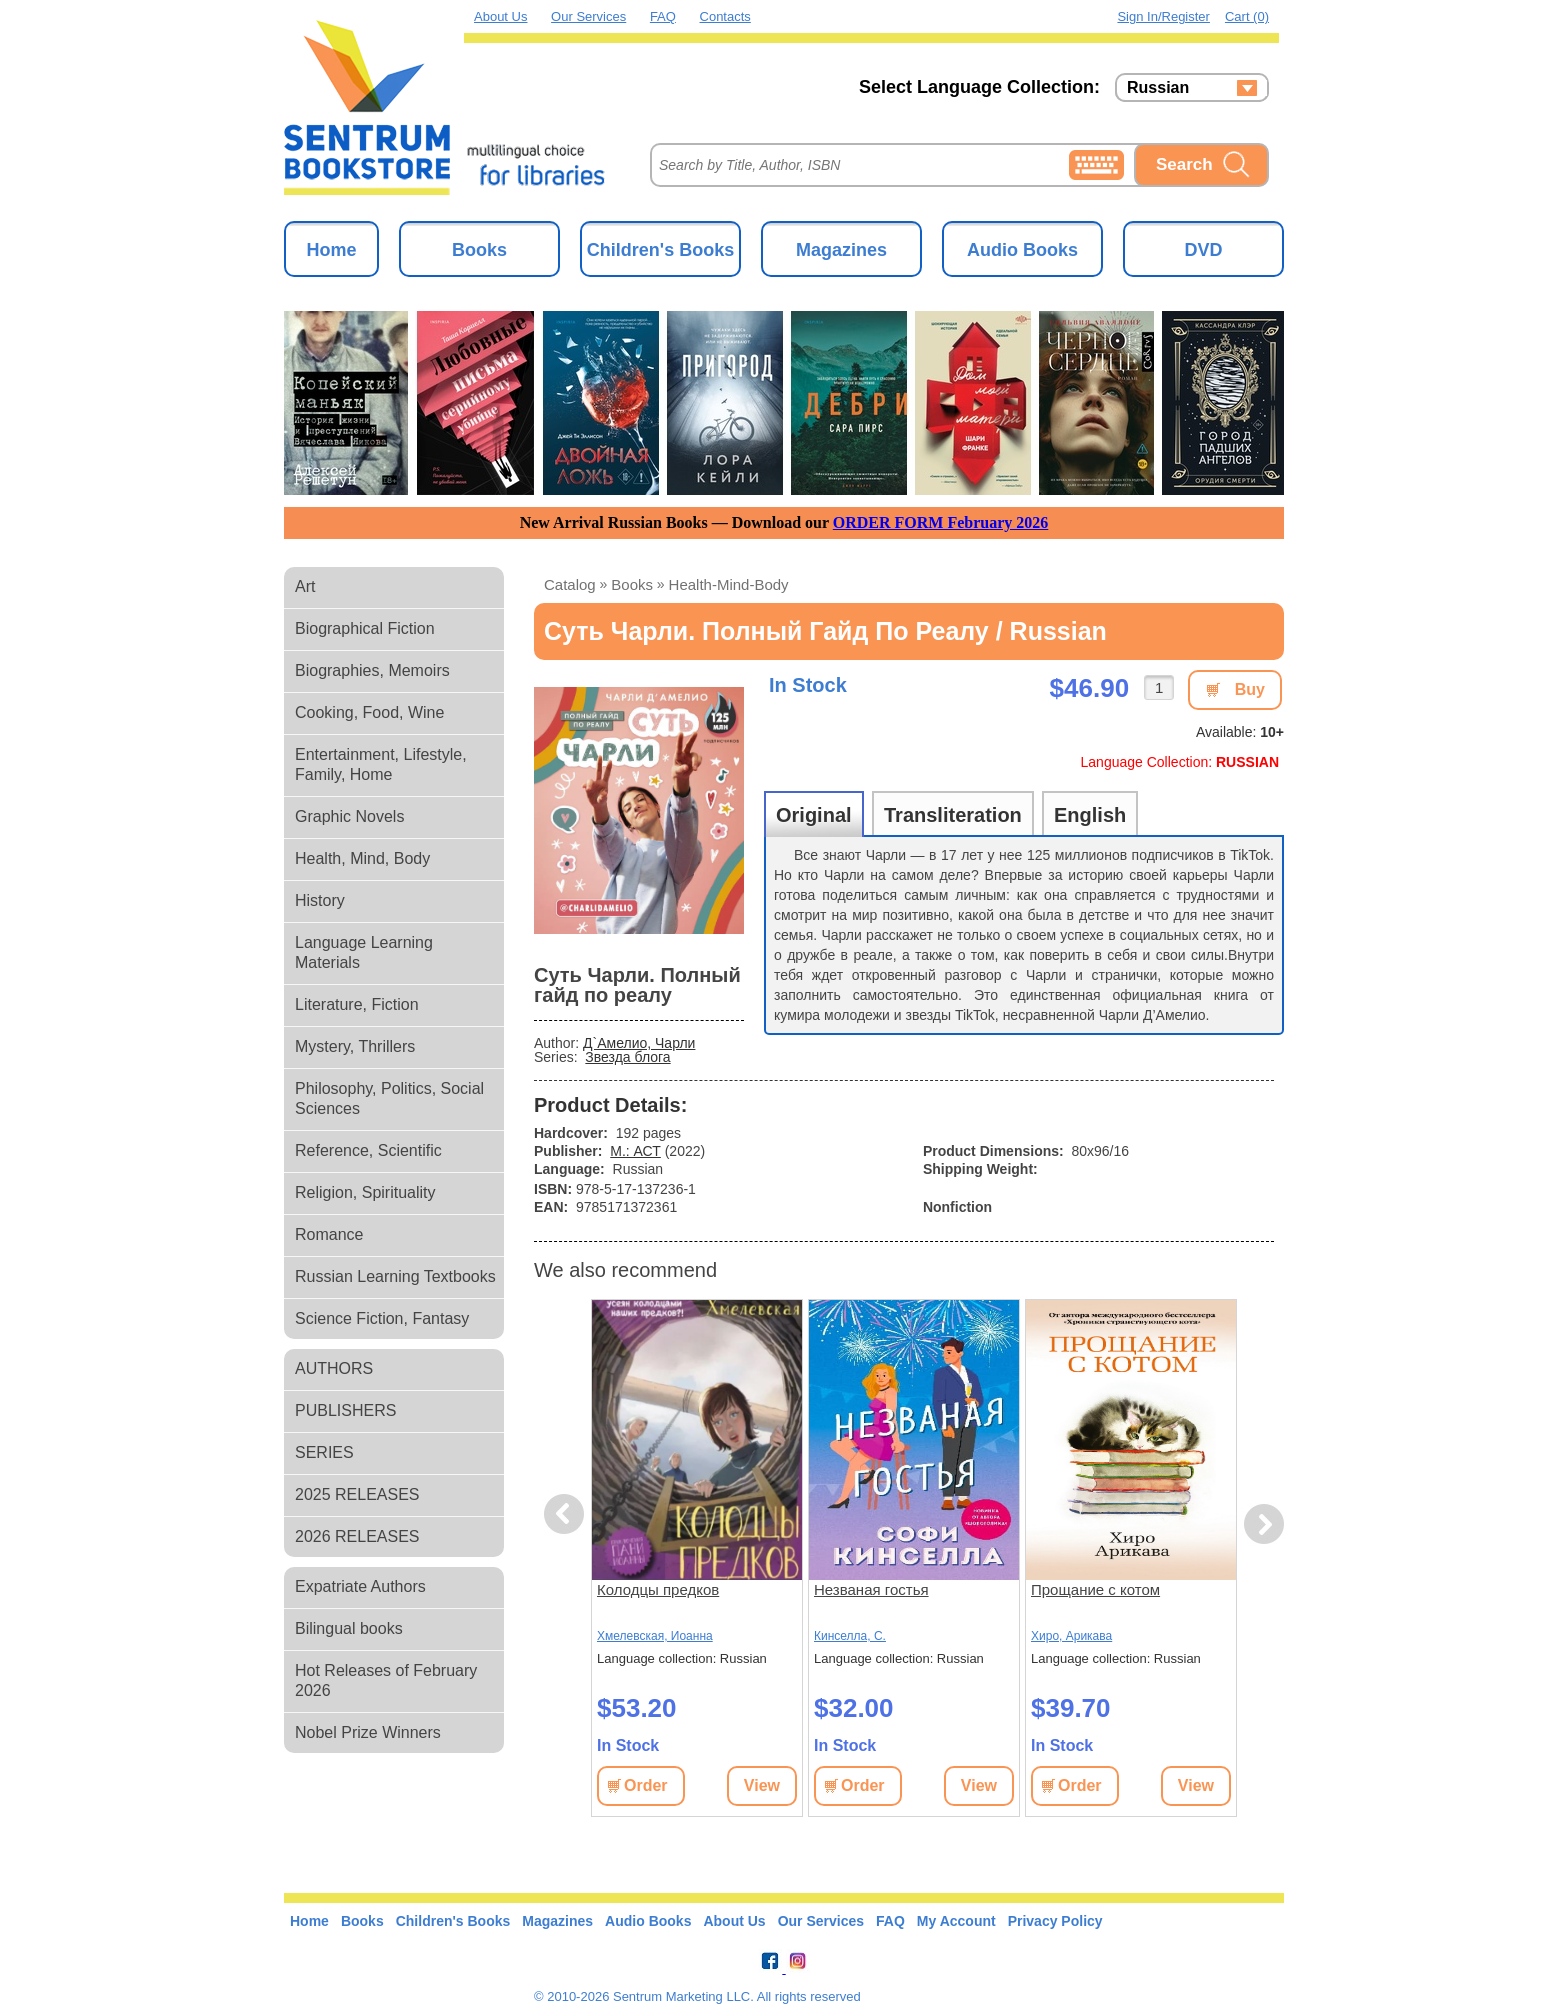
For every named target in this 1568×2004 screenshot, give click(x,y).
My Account (956, 1921)
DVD (1203, 250)
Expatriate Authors (360, 1586)
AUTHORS (334, 1368)
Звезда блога (627, 1057)
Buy (1250, 689)
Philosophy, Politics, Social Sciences (389, 1098)
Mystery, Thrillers (355, 1046)
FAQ (663, 16)
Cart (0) (1247, 16)
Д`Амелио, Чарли (639, 1043)
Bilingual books (349, 1628)
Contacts (725, 16)
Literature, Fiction (357, 1004)
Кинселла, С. (850, 1636)
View (762, 1785)
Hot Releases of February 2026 (386, 1680)
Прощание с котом (1095, 1589)
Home (331, 250)
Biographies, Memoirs (372, 670)
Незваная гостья (871, 1589)
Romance (329, 1234)
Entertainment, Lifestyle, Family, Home (381, 764)
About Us (500, 16)
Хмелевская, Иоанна (655, 1636)
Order (646, 1785)
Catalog (570, 584)
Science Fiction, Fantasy (382, 1318)
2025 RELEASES (357, 1494)
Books (479, 250)
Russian (1158, 88)
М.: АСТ (635, 1151)
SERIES (324, 1452)
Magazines (841, 250)
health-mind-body (729, 584)
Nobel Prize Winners (368, 1732)
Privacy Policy (1055, 1921)
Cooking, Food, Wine (369, 712)
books (632, 584)
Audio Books (1022, 250)
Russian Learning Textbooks (395, 1276)
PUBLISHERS (345, 1410)
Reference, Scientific (368, 1150)
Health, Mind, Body (362, 858)
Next (1263, 1524)
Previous (567, 1514)
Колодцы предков (658, 1589)
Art (305, 586)
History (320, 900)
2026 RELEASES (357, 1536)
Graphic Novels (349, 816)
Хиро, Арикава (1071, 1636)
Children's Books (660, 250)
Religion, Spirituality (365, 1192)
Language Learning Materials (364, 952)
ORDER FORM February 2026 (941, 522)
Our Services (588, 16)
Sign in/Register (1163, 16)
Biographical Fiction (365, 628)
